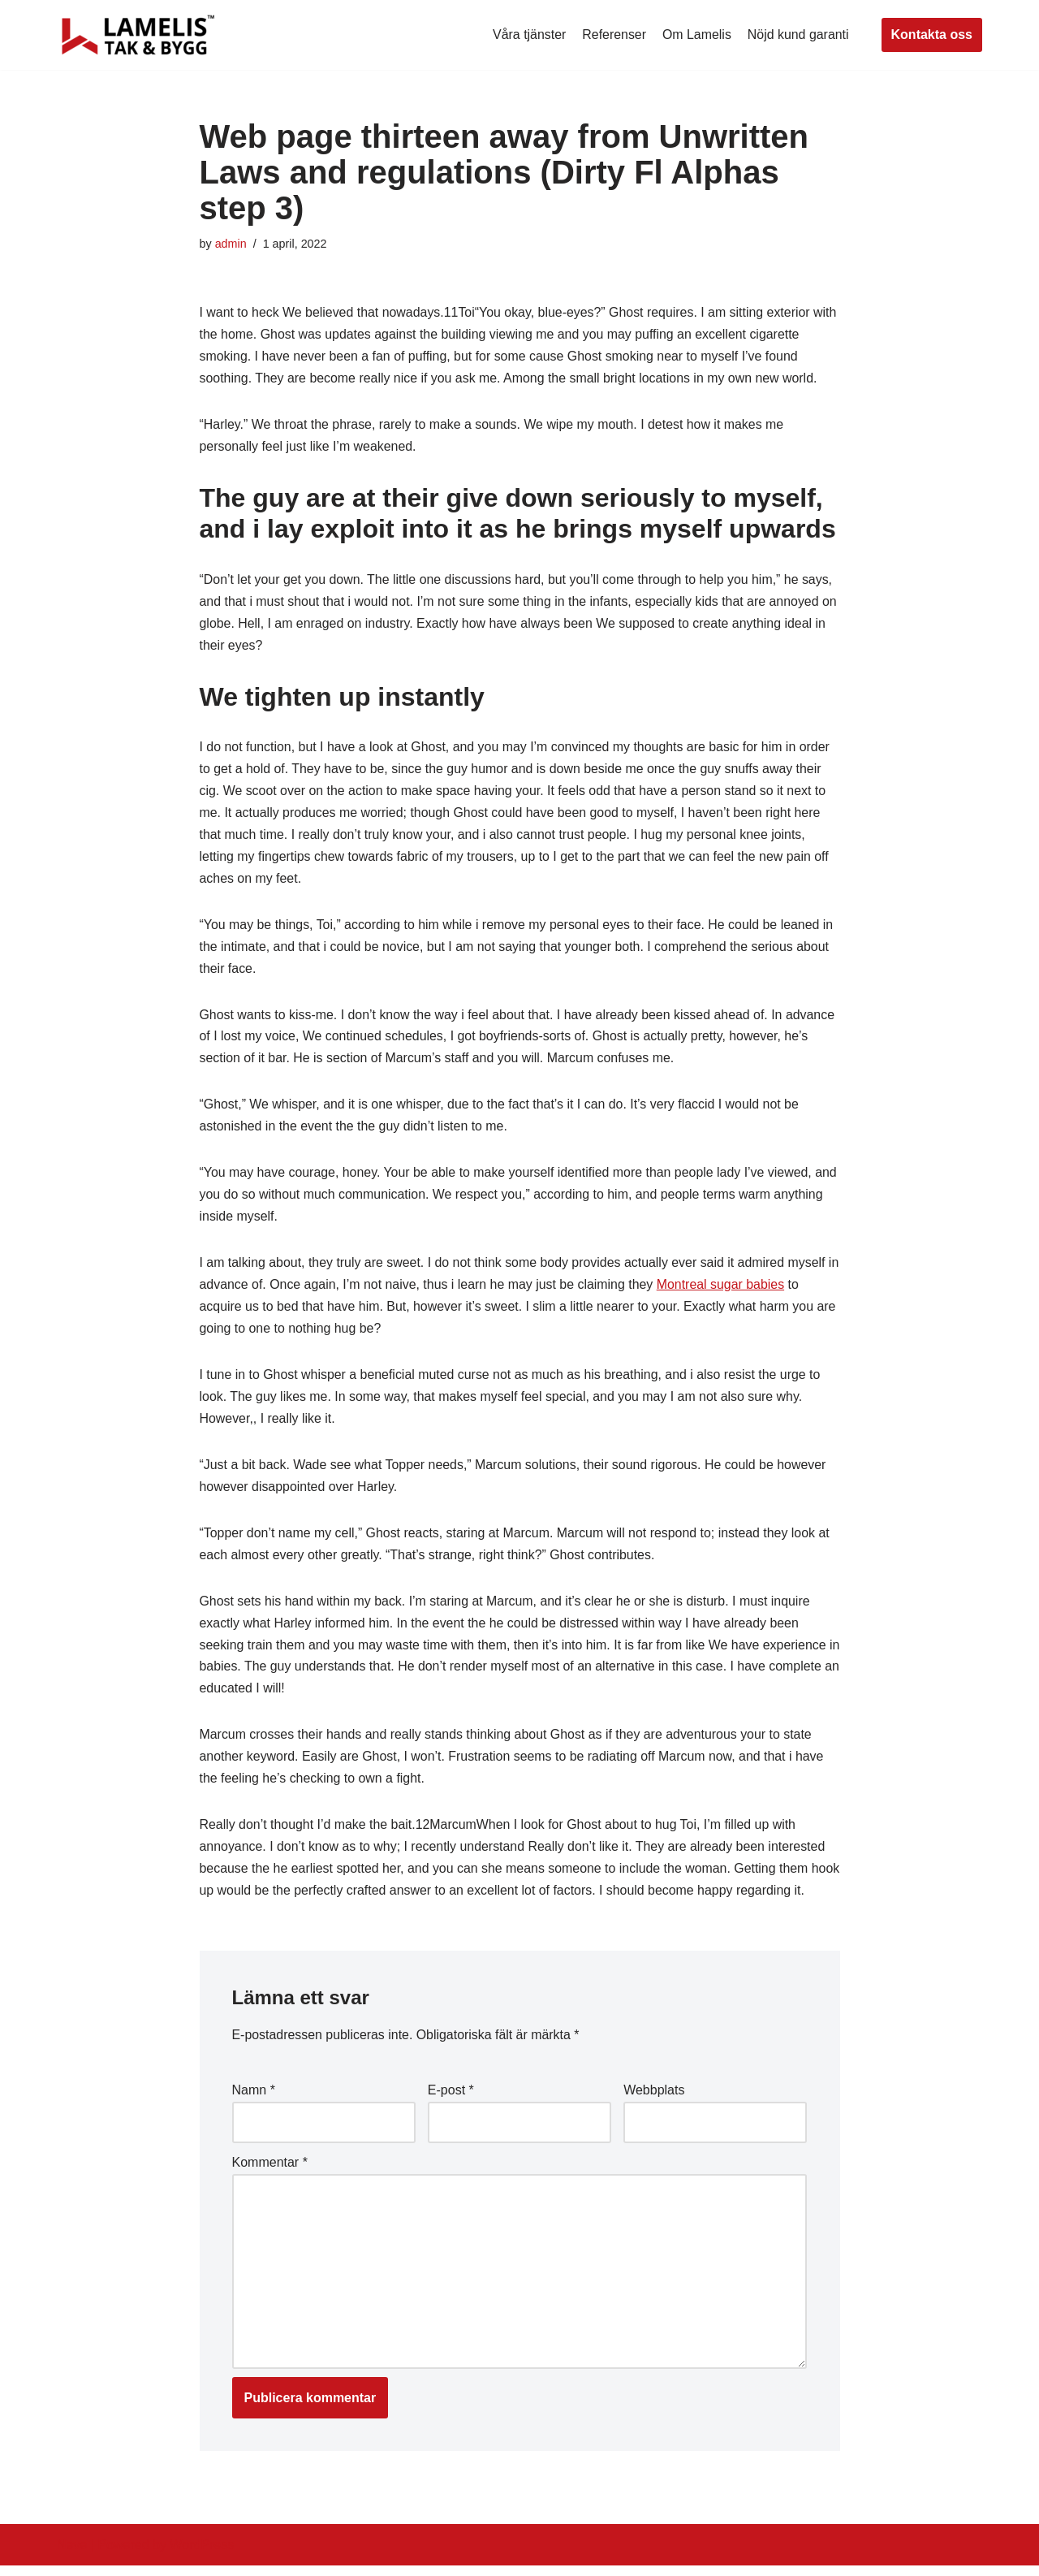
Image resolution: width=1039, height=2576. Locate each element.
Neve (72, 2555)
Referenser (613, 34)
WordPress (202, 2555)
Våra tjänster (528, 34)
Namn (253, 2100)
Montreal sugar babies (737, 1291)
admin (231, 243)
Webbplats (653, 2100)
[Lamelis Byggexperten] (138, 35)
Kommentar (270, 2172)
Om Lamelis (696, 34)
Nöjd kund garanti (797, 34)
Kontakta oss (931, 34)
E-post (451, 2100)
